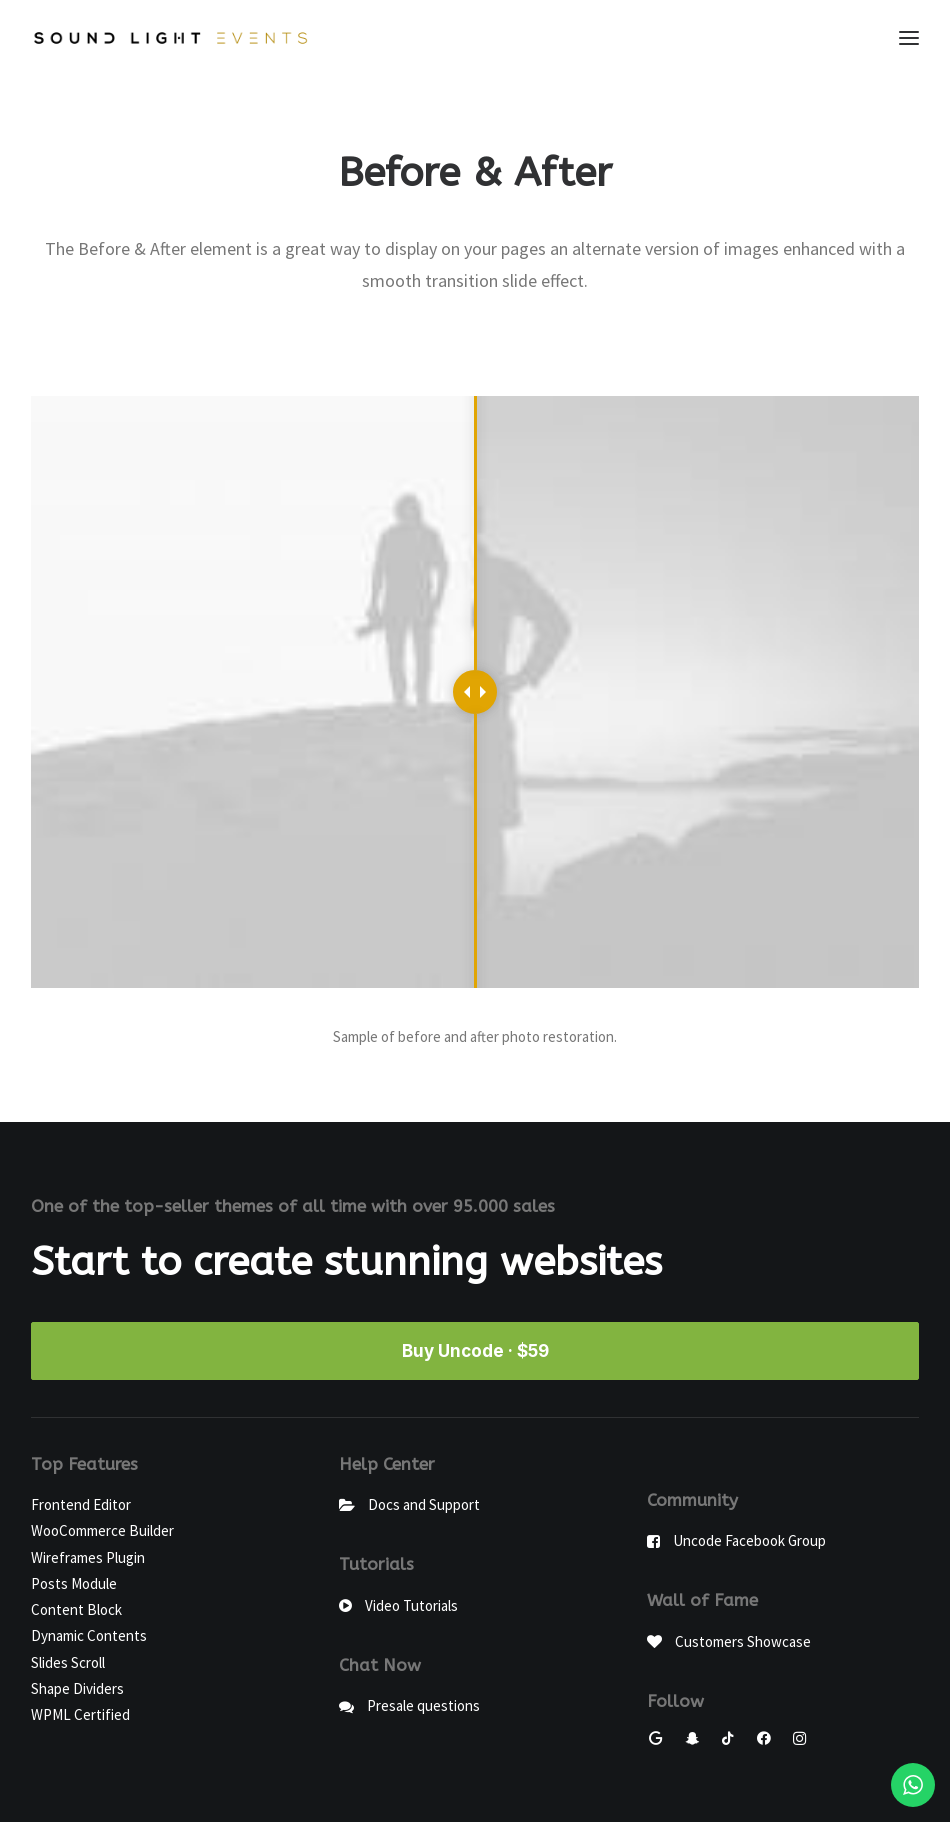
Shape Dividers (77, 1688)
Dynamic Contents (89, 1635)
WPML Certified (80, 1714)
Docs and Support (424, 1504)
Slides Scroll (68, 1662)
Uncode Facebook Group (749, 1540)
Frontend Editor (81, 1504)
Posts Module (74, 1583)
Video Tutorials (411, 1605)
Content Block (76, 1609)
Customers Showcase (743, 1641)
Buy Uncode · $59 (475, 1351)
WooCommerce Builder (102, 1530)
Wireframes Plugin (88, 1557)
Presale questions (423, 1705)
